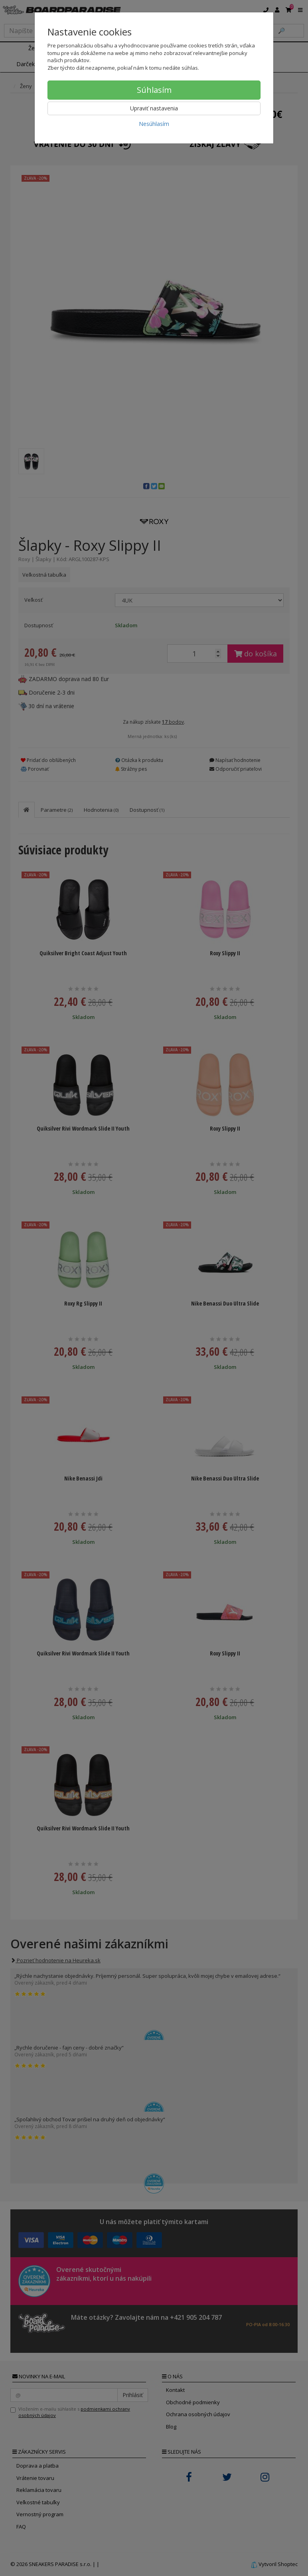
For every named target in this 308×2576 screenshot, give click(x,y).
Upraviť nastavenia (154, 108)
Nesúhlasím (154, 124)
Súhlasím (154, 89)
